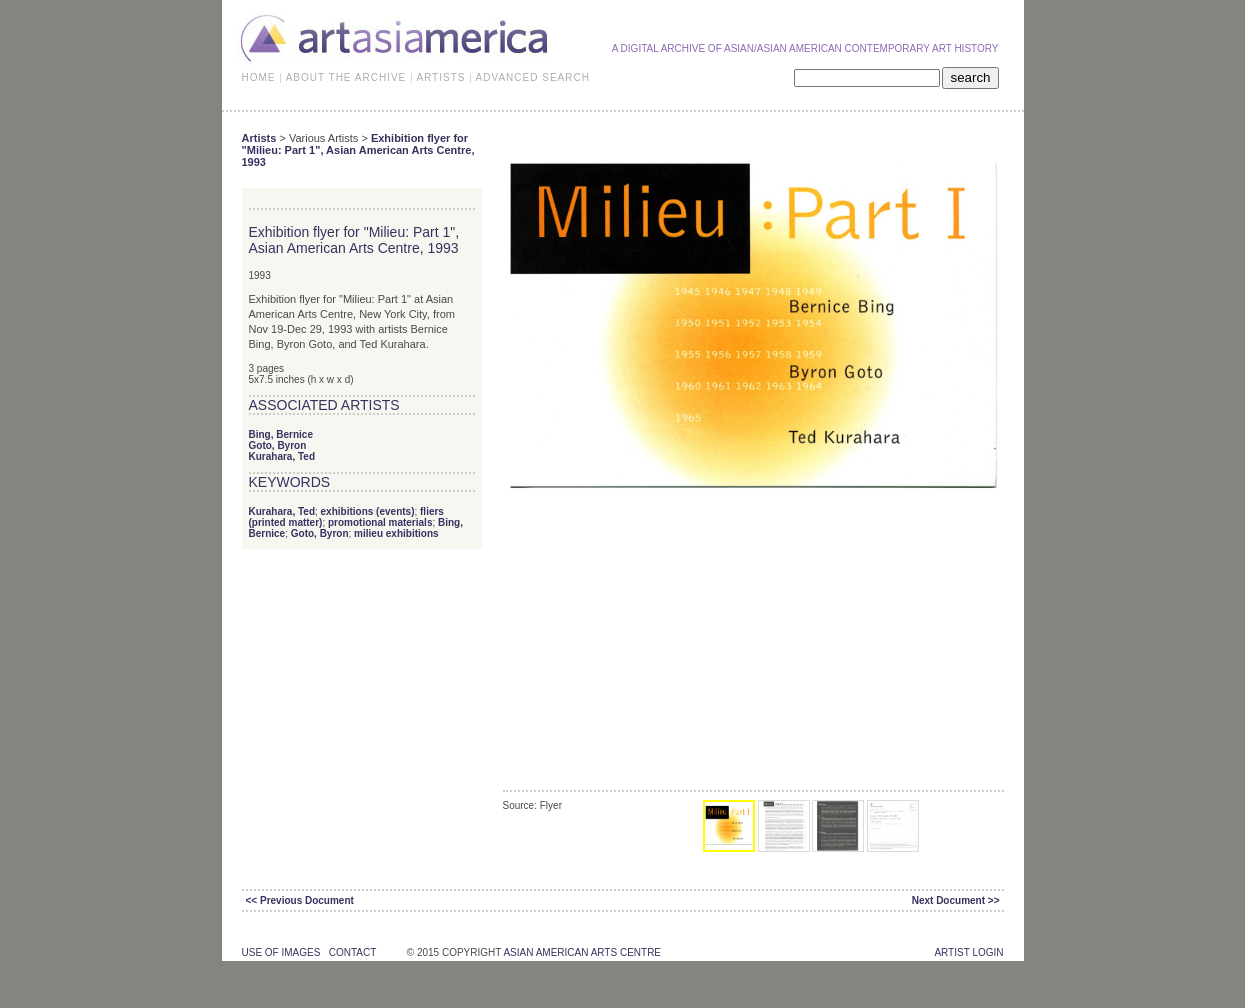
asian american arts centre (582, 952)
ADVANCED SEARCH (533, 77)
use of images (281, 952)
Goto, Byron (278, 445)
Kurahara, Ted (282, 456)
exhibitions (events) (368, 511)
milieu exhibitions (396, 533)
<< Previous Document (300, 900)
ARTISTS (440, 77)
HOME (259, 77)
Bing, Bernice (281, 434)
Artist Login (968, 952)
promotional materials (380, 522)
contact (352, 952)
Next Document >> (956, 900)
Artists (259, 138)
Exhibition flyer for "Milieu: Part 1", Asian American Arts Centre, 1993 (358, 150)
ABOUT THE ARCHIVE (346, 77)
